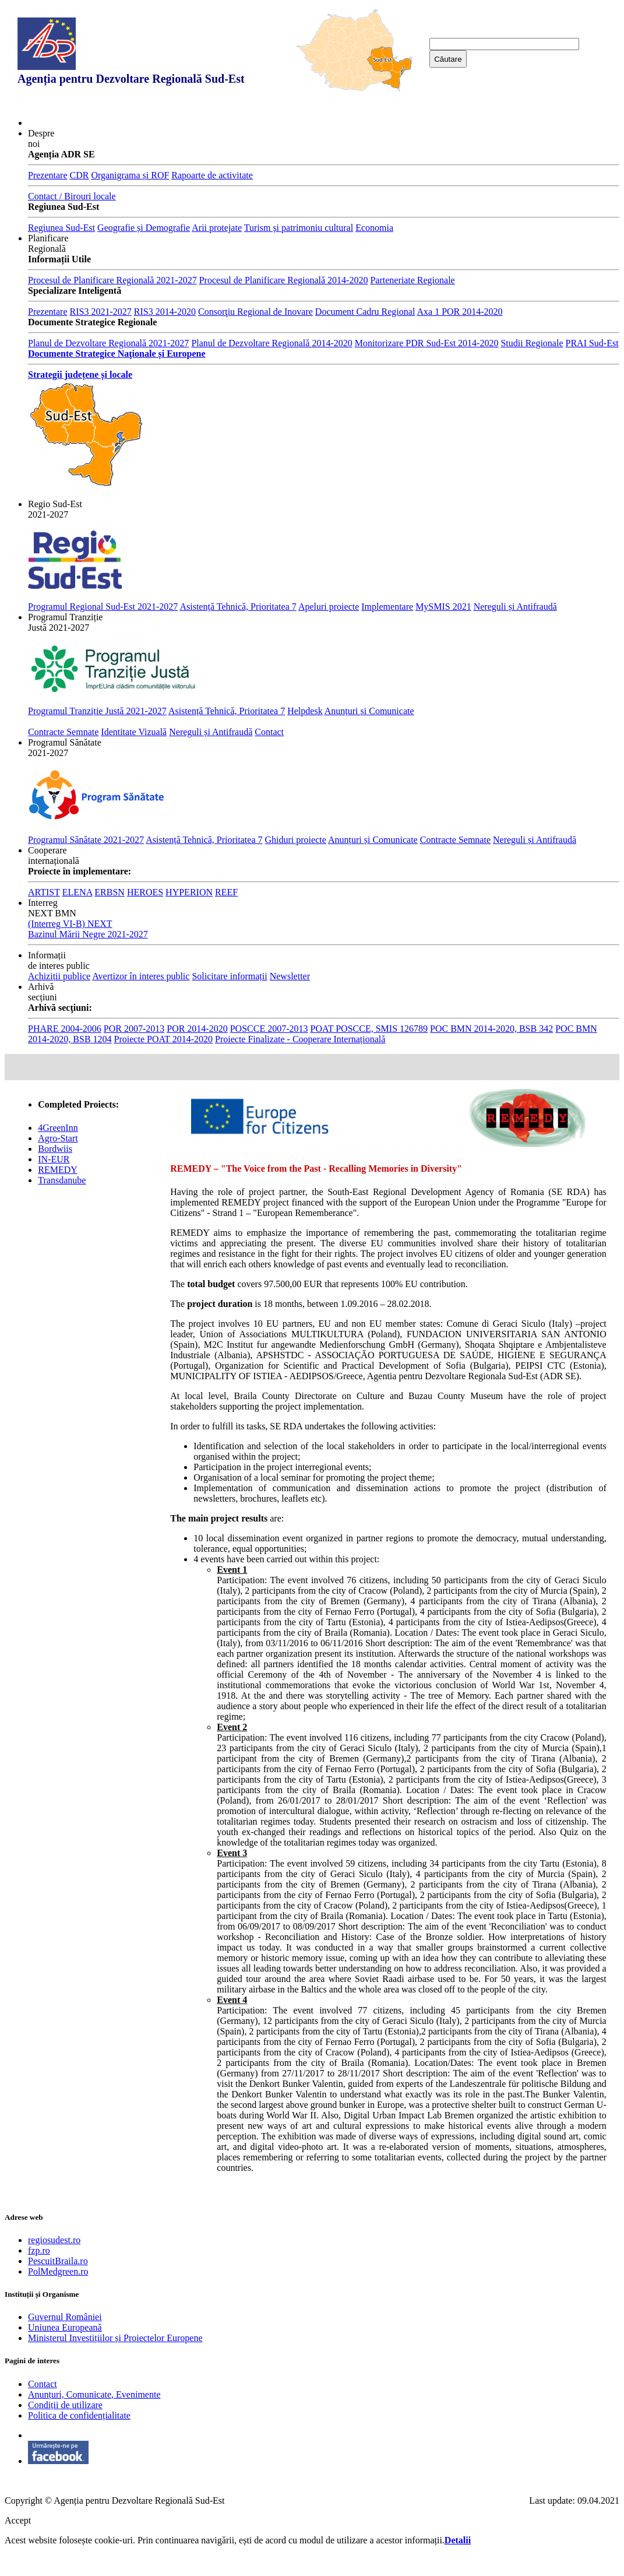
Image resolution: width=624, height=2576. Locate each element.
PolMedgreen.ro (58, 2271)
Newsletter (290, 976)
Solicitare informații (229, 976)
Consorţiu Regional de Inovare (255, 312)
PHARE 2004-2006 (64, 1029)
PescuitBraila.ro (58, 2261)
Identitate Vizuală (134, 732)
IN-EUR (53, 1159)
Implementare (387, 607)
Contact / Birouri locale (72, 196)
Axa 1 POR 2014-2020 (459, 312)
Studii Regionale (531, 343)
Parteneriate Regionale (412, 280)
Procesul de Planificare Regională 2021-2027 (112, 280)
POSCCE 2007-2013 (269, 1029)
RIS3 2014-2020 (165, 312)
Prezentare (48, 175)
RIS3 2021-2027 (101, 312)
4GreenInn (57, 1128)
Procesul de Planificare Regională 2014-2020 (283, 280)
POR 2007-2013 (134, 1029)
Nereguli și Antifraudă (515, 607)
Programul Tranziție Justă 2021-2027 (97, 711)
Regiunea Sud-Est (61, 228)
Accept (18, 2520)
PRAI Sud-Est (592, 343)
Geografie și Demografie (143, 228)
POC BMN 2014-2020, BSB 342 (491, 1029)
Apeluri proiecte (328, 607)
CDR (79, 175)
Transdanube (62, 1180)
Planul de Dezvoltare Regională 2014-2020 (271, 343)
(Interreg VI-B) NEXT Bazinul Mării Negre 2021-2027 (88, 929)
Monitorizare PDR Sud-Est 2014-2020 (427, 343)
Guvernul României (65, 2317)
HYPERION (189, 892)
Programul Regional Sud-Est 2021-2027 (103, 607)
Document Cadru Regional (365, 312)
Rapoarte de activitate (211, 175)
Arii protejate (217, 228)
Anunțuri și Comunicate (369, 711)
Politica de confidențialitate (79, 2415)
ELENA (77, 892)
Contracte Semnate (63, 732)
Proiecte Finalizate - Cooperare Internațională (300, 1039)
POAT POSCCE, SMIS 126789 (369, 1029)
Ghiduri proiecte (295, 840)
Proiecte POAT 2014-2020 (163, 1039)
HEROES (145, 892)
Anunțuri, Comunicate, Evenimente (94, 2394)
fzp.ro (39, 2250)
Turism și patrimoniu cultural (298, 228)
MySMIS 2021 (443, 607)
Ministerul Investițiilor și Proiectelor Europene (115, 2338)
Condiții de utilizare (65, 2405)
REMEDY (57, 1170)
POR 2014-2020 (197, 1029)
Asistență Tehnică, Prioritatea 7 (237, 607)
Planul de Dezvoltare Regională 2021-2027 (108, 343)
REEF (226, 892)
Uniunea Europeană (65, 2327)
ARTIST (44, 892)
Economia (374, 228)
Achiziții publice (59, 976)
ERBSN (109, 892)
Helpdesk (304, 711)
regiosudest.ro (54, 2240)
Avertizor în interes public (140, 976)
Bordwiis (55, 1149)
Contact (269, 732)
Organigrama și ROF (130, 175)
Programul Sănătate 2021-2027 (86, 840)
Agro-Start (57, 1138)
